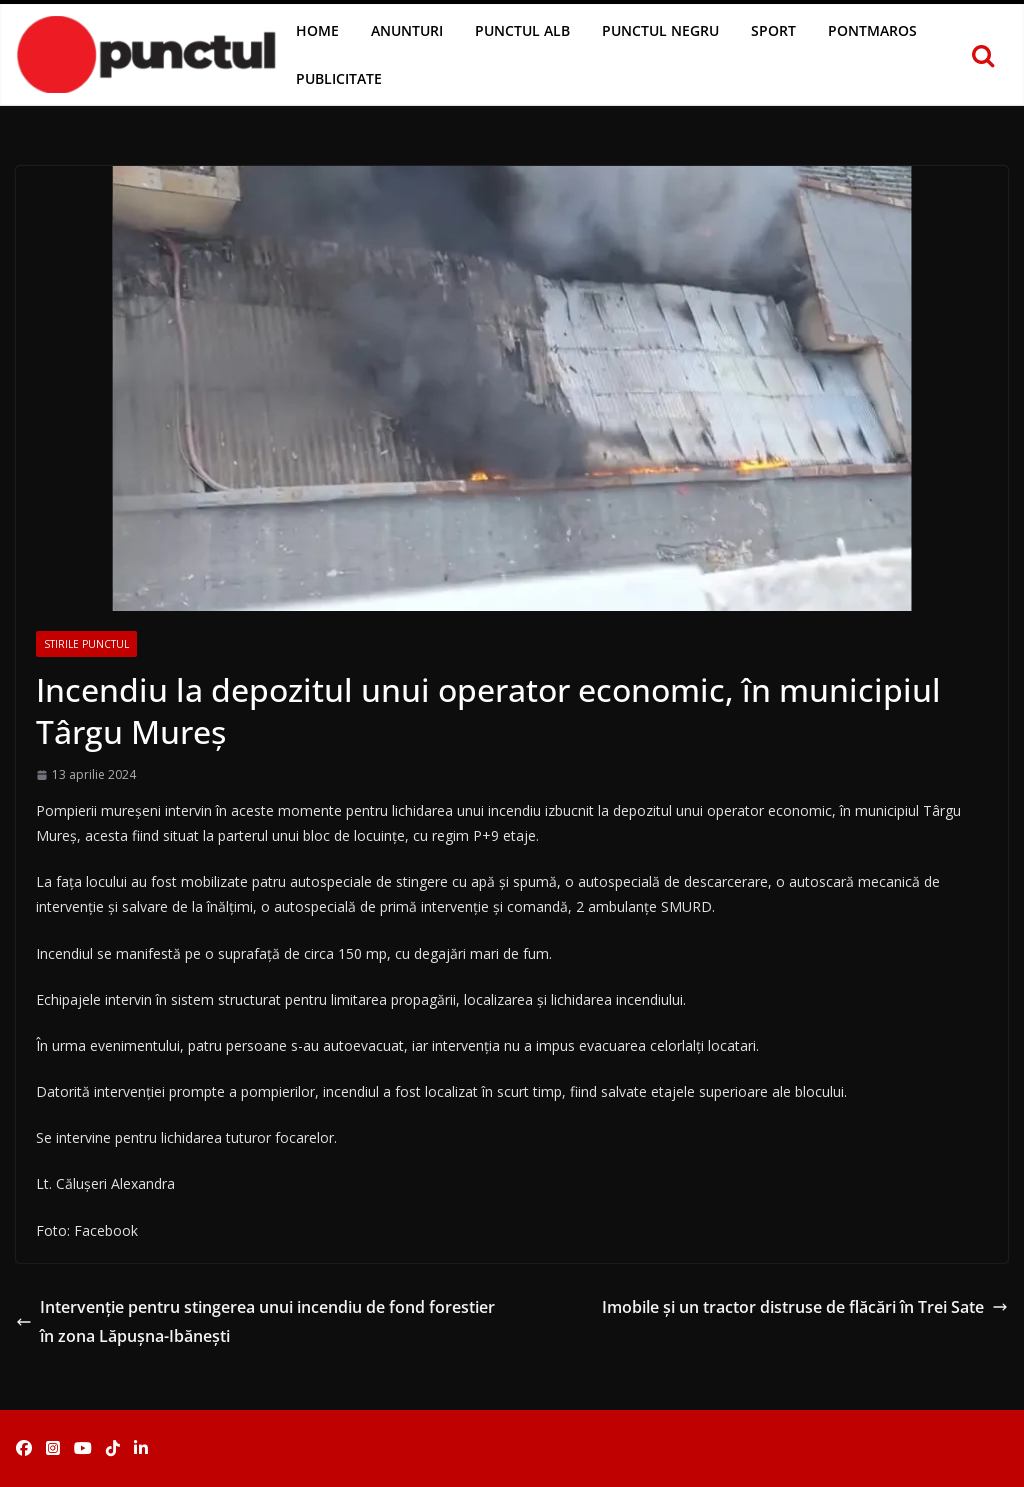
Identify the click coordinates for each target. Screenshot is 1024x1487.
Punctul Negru (660, 30)
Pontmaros (872, 30)
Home (317, 30)
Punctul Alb (522, 30)
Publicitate (339, 78)
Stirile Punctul (86, 644)
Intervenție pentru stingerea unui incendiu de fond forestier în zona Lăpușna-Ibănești (255, 1321)
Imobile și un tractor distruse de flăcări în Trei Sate (805, 1307)
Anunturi (407, 30)
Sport (773, 30)
